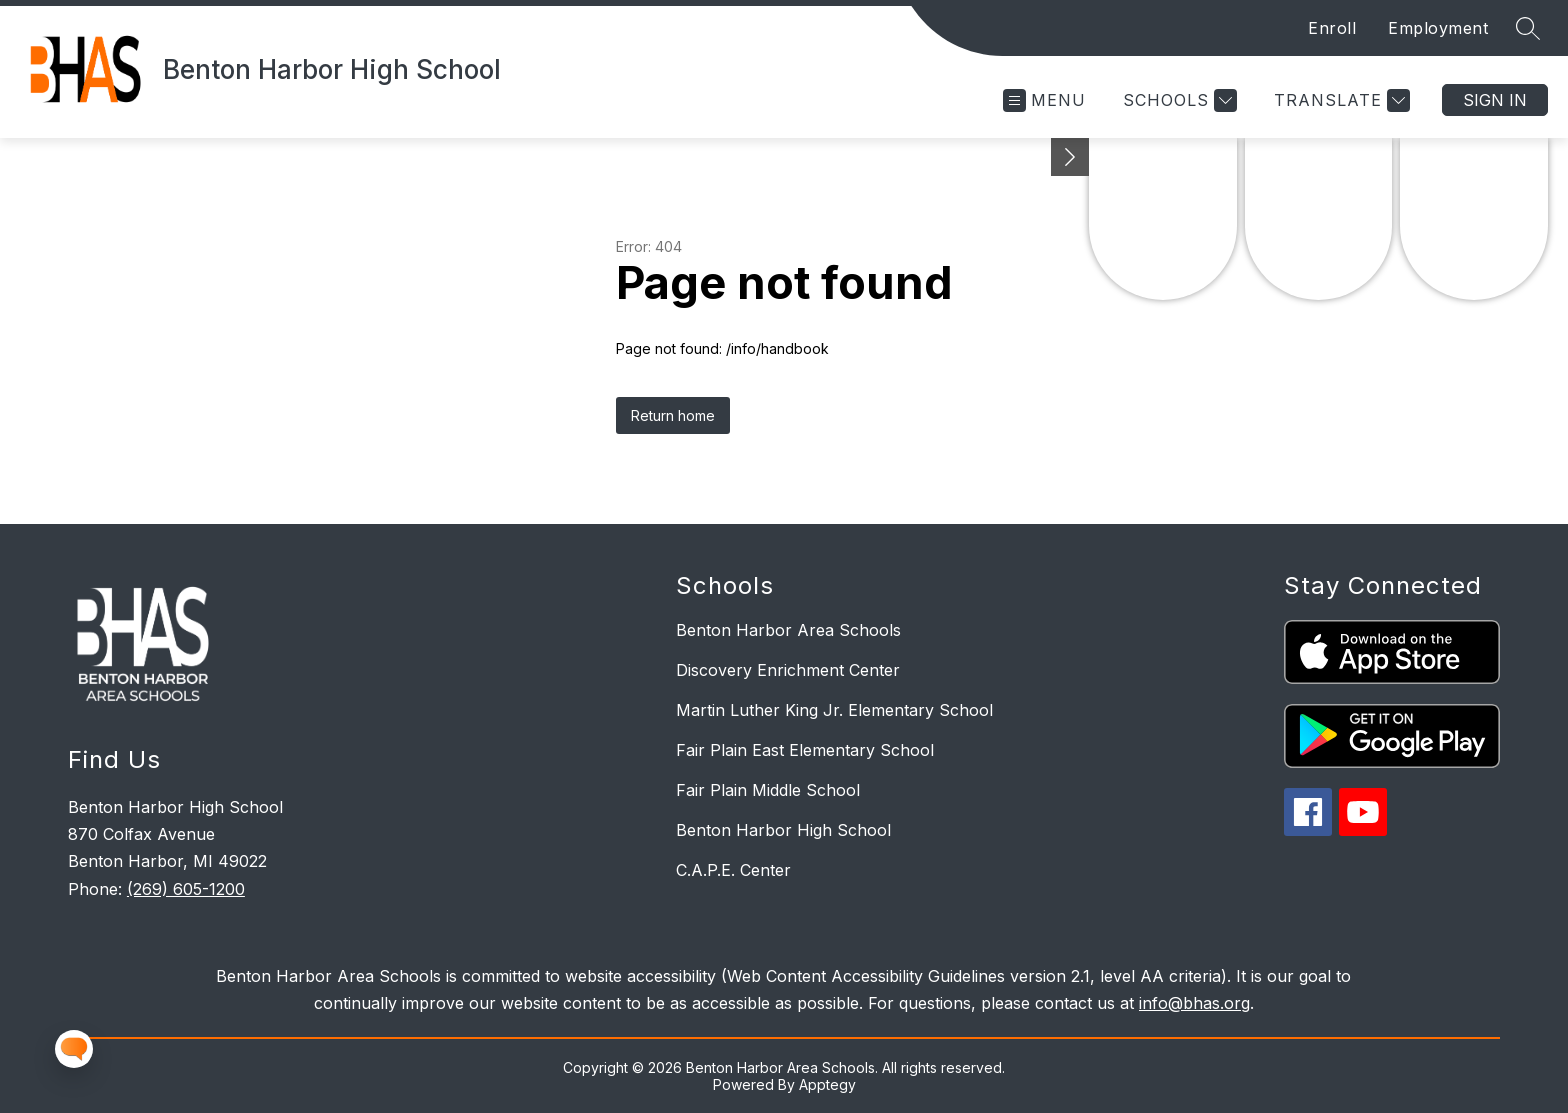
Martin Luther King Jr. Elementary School (834, 710)
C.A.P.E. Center (733, 870)
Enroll (1332, 28)
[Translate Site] (1339, 100)
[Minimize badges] (1070, 157)
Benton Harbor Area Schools (788, 630)
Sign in (1495, 100)
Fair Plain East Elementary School (805, 750)
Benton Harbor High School (783, 830)
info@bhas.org (1194, 1003)
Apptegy (827, 1084)
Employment (1438, 28)
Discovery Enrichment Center (788, 670)
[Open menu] (1044, 100)
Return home (673, 415)
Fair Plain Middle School (768, 790)
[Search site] (1528, 28)
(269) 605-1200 (186, 889)
